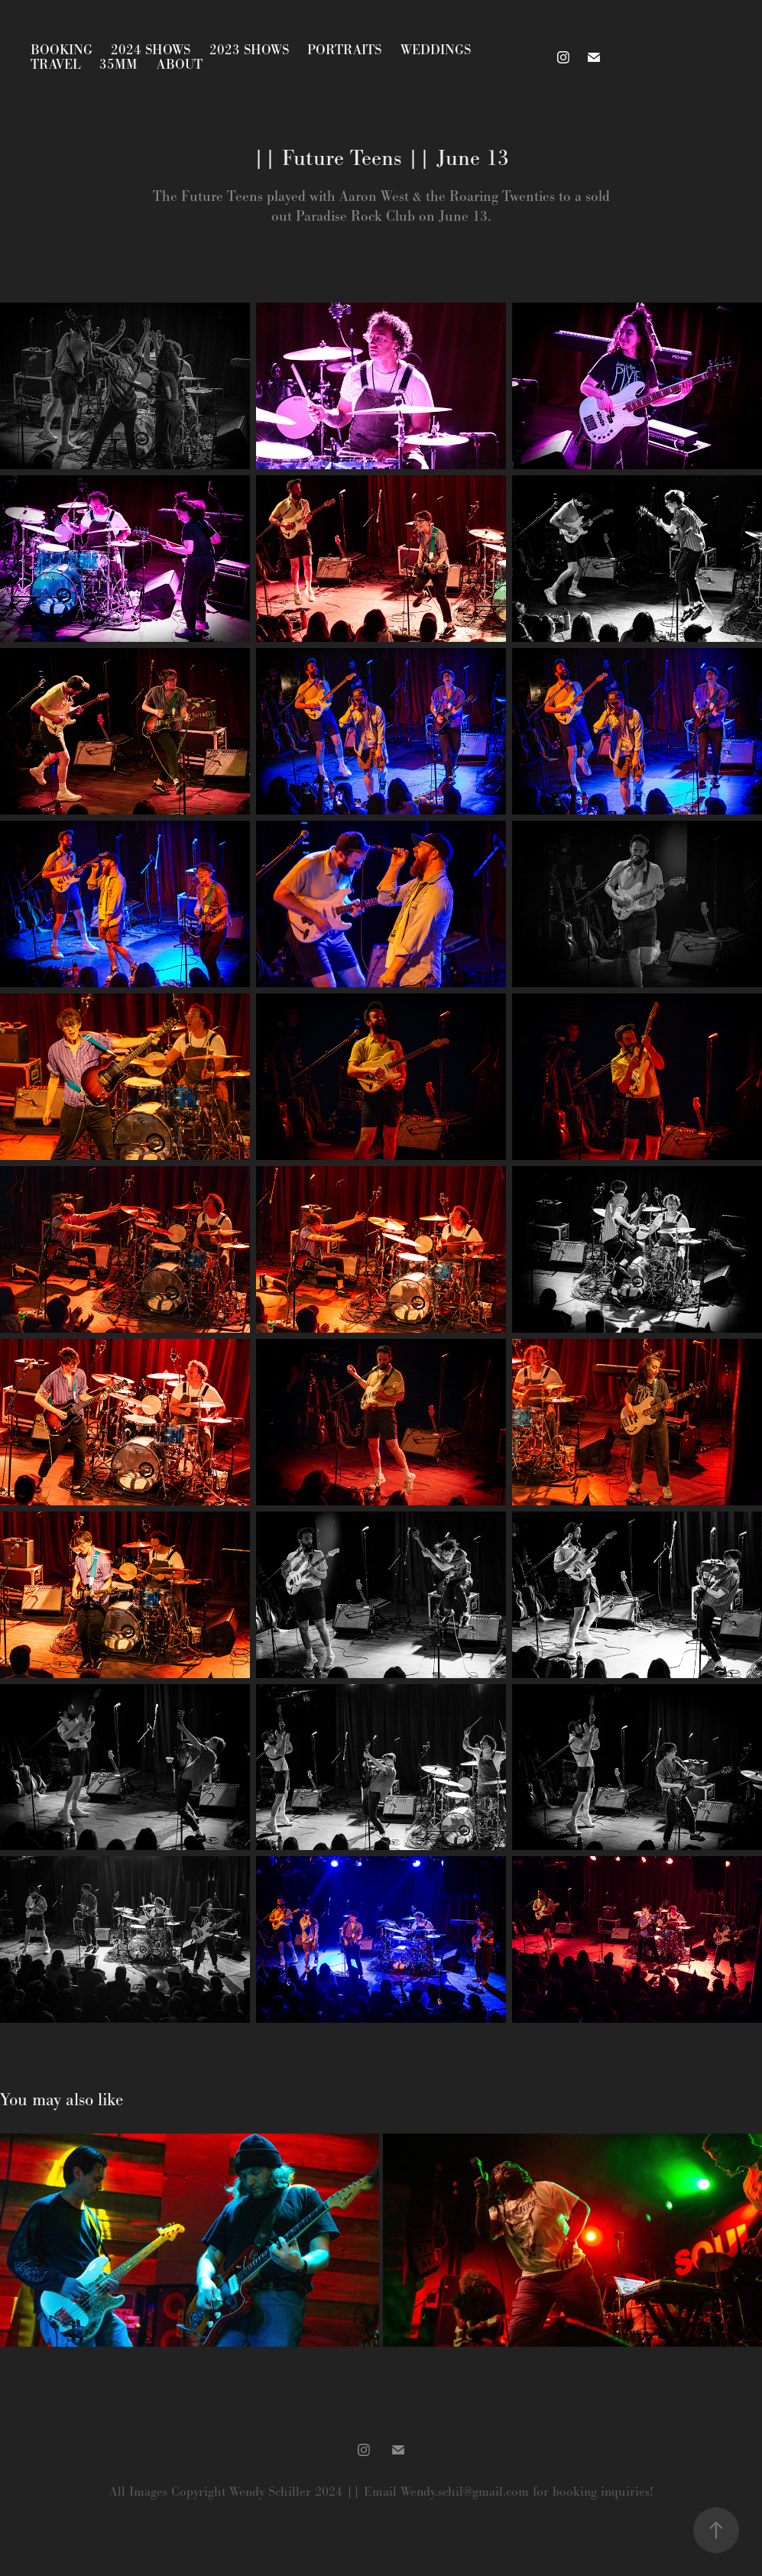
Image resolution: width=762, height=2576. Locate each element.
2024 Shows (150, 49)
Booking (61, 49)
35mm (118, 64)
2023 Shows (249, 49)
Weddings (435, 49)
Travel (56, 64)
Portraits (344, 49)
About (180, 64)
